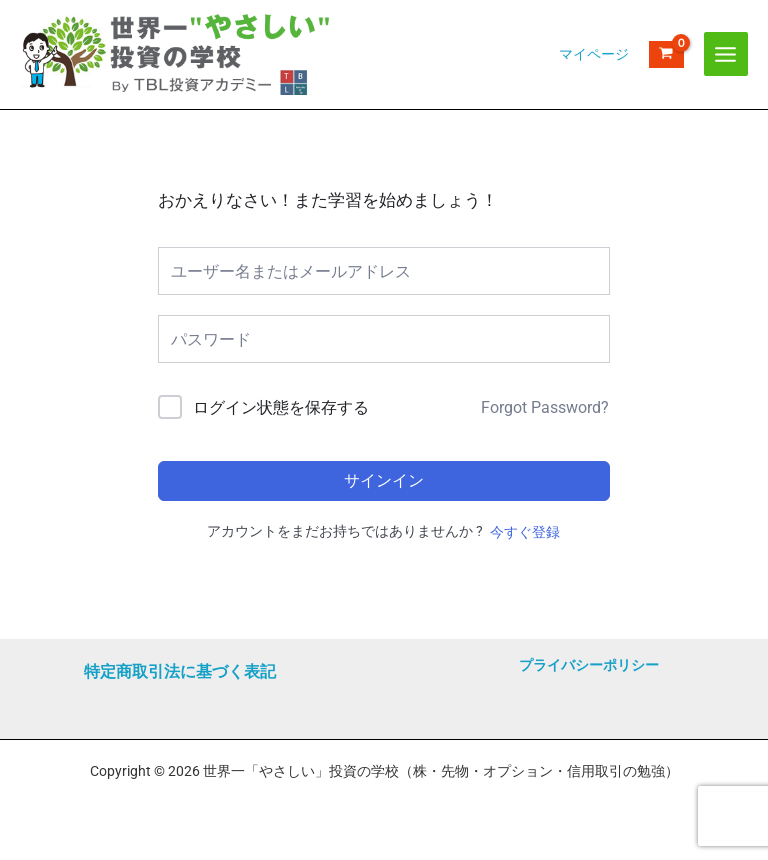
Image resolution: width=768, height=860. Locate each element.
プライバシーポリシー (589, 665)
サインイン (384, 520)
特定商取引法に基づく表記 (180, 671)
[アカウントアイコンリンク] (594, 74)
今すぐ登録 (525, 572)
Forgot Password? (545, 447)
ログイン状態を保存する (281, 447)
